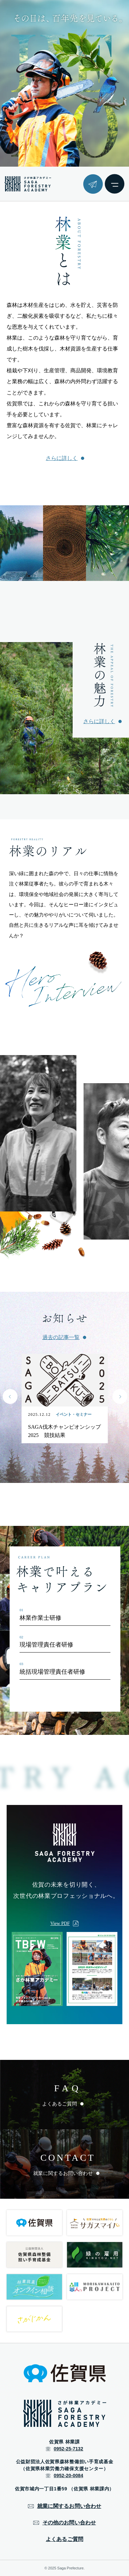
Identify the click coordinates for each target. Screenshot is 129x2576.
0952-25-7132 (68, 2448)
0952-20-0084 (68, 2475)
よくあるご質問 (64, 2539)
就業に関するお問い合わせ (69, 2506)
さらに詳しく (62, 458)
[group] (40, 1133)
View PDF (60, 1923)
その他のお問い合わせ (69, 2522)
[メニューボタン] (114, 184)
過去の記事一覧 (61, 1337)
